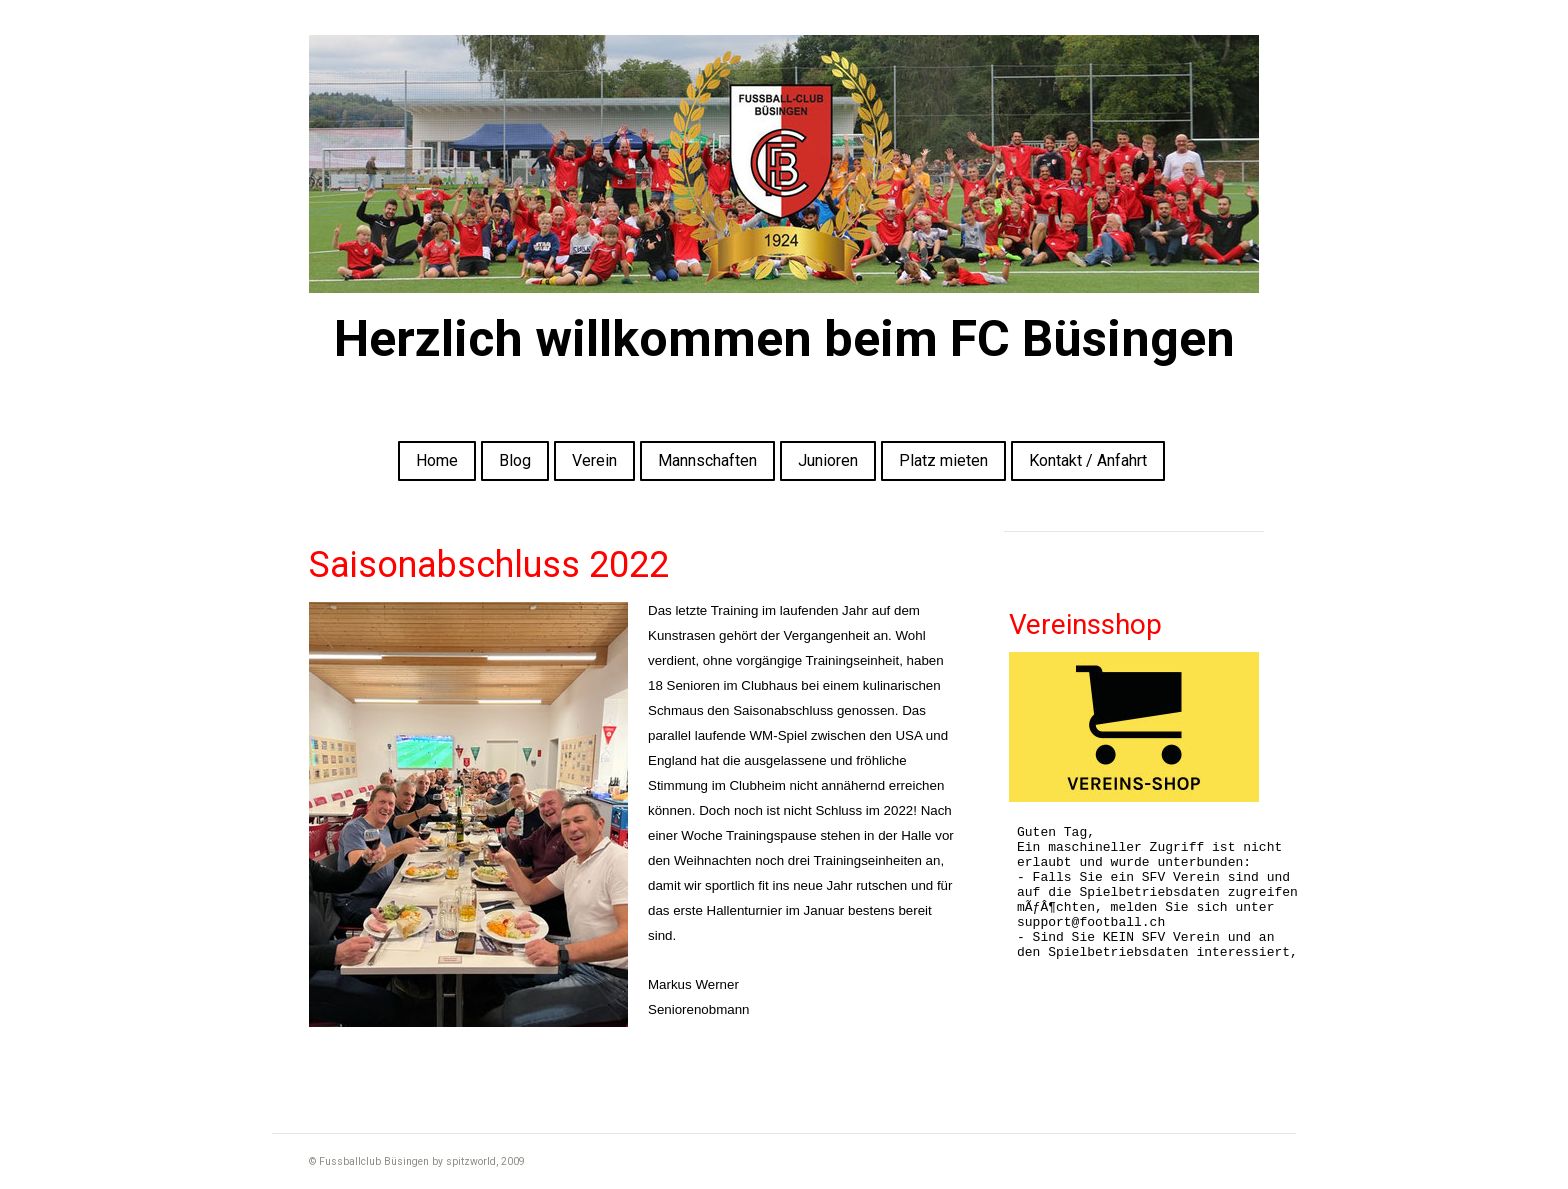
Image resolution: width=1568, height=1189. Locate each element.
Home (437, 460)
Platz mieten (943, 460)
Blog (515, 460)
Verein (594, 460)
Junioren (828, 460)
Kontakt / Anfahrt (1088, 460)
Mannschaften (707, 460)
